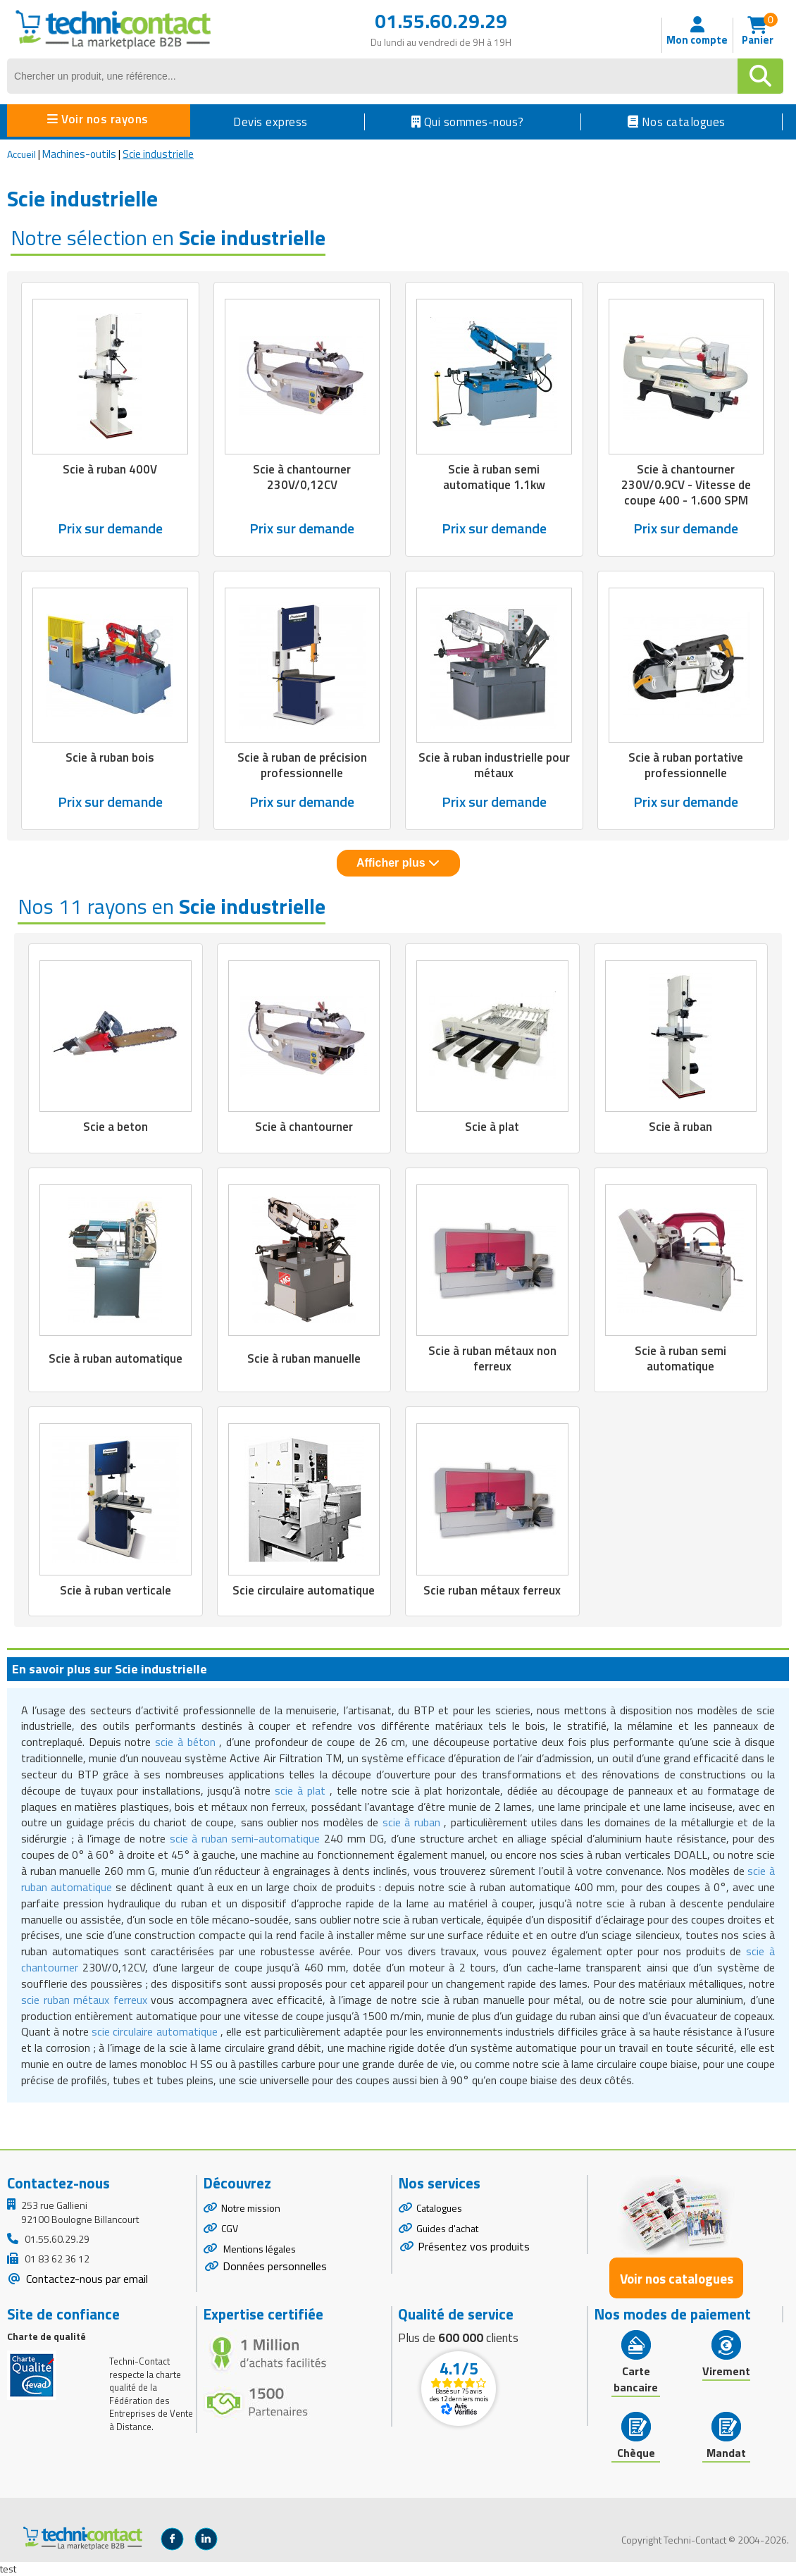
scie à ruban (411, 1822)
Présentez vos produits (474, 2246)
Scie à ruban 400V (110, 469)
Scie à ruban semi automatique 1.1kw (494, 477)
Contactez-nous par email (85, 2279)
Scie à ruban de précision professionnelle (302, 765)
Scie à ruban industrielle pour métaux (494, 765)
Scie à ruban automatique (115, 1358)
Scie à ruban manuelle (304, 1358)
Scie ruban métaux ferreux (492, 1590)
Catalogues (439, 2207)
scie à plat (300, 1790)
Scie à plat (492, 1126)
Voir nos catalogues (676, 2278)
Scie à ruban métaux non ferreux (492, 1358)
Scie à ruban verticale (115, 1590)
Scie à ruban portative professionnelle (685, 765)
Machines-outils (79, 154)
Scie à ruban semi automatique (680, 1358)
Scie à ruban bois (110, 757)
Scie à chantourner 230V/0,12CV (302, 477)
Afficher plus (398, 863)
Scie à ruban (680, 1126)
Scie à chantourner (304, 1126)
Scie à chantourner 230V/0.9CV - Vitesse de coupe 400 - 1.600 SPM (686, 484)
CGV (229, 2228)
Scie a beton (115, 1126)
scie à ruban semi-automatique (245, 1838)
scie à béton (185, 1741)
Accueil (21, 154)
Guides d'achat (447, 2228)
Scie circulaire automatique (303, 1590)
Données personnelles (275, 2266)
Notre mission (250, 2207)
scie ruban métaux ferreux (84, 1999)
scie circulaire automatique (155, 2031)
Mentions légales (258, 2248)
